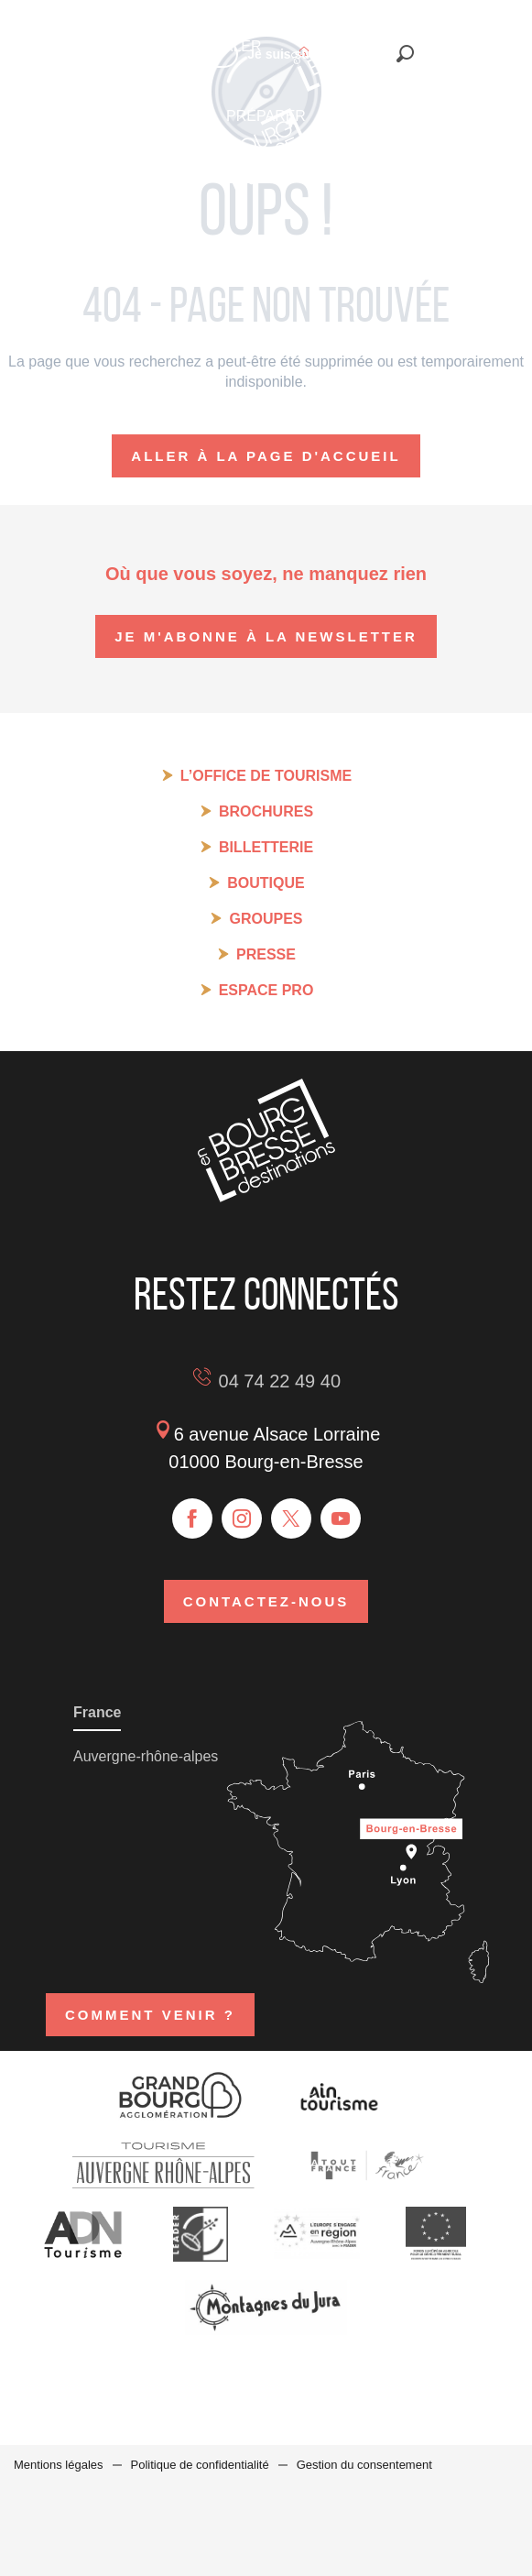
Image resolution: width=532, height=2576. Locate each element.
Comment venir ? (150, 2014)
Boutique (265, 883)
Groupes (265, 918)
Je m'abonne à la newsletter (266, 636)
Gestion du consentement (364, 2465)
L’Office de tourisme (266, 776)
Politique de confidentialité (200, 2465)
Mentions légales (58, 2465)
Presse (266, 954)
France (97, 1712)
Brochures (266, 811)
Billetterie (266, 847)
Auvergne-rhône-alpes (145, 1756)
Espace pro (266, 990)
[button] (405, 54)
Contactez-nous (266, 1601)
